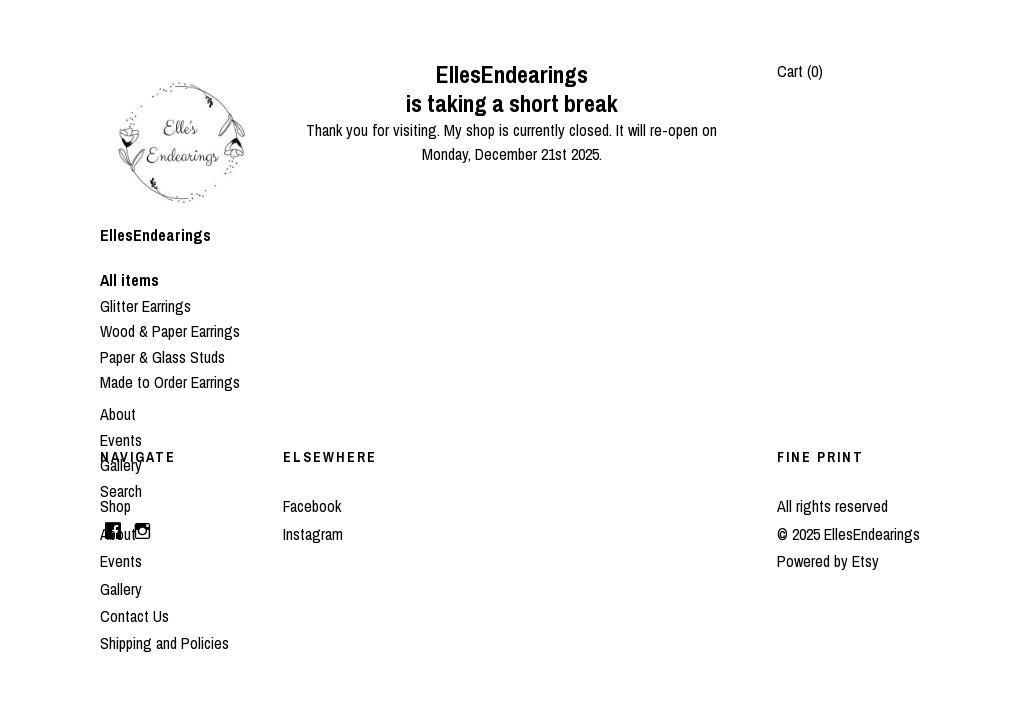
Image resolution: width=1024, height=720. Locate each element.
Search (121, 491)
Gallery (121, 465)
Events (121, 440)
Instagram (313, 534)
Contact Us (134, 616)
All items (129, 280)
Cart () (800, 71)
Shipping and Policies (164, 643)
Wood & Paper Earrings (170, 331)
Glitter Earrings (145, 306)
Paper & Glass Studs (162, 357)
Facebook (312, 506)
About (118, 414)
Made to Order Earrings (170, 382)
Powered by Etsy (828, 561)
